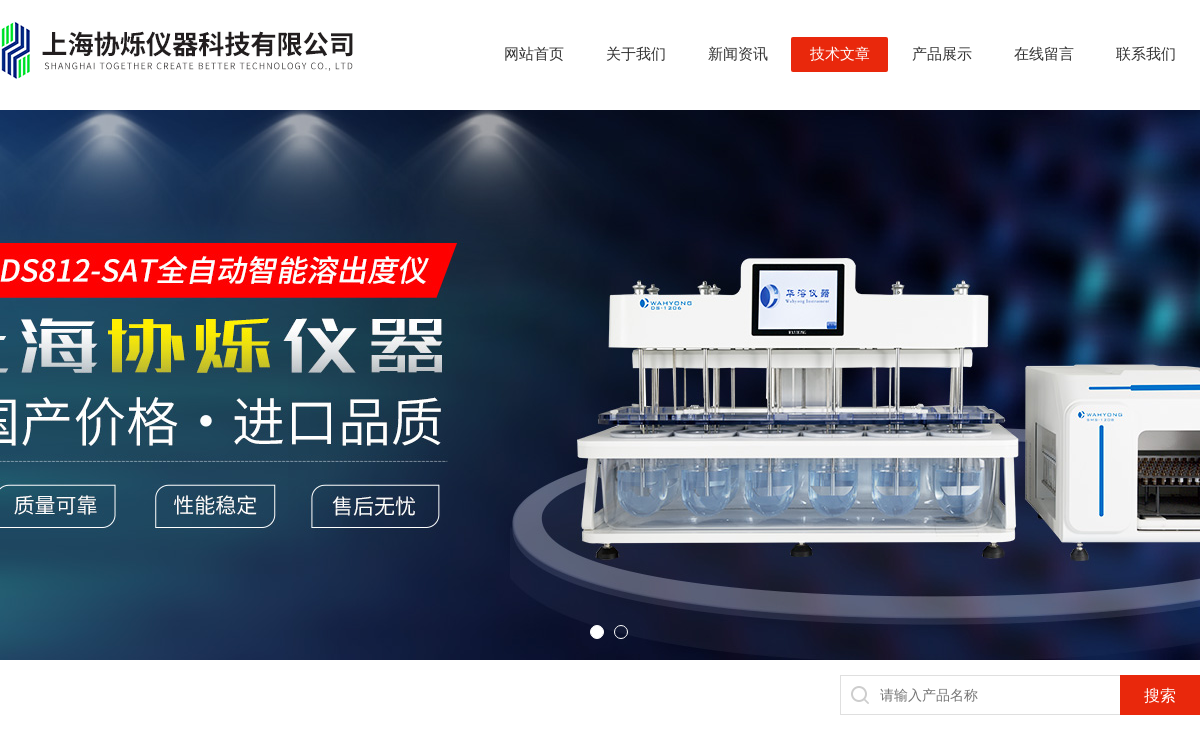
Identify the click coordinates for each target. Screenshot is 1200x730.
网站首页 (534, 54)
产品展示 (942, 54)
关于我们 (636, 54)
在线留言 (1044, 54)
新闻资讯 (738, 54)
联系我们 (1146, 54)
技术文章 (840, 54)
